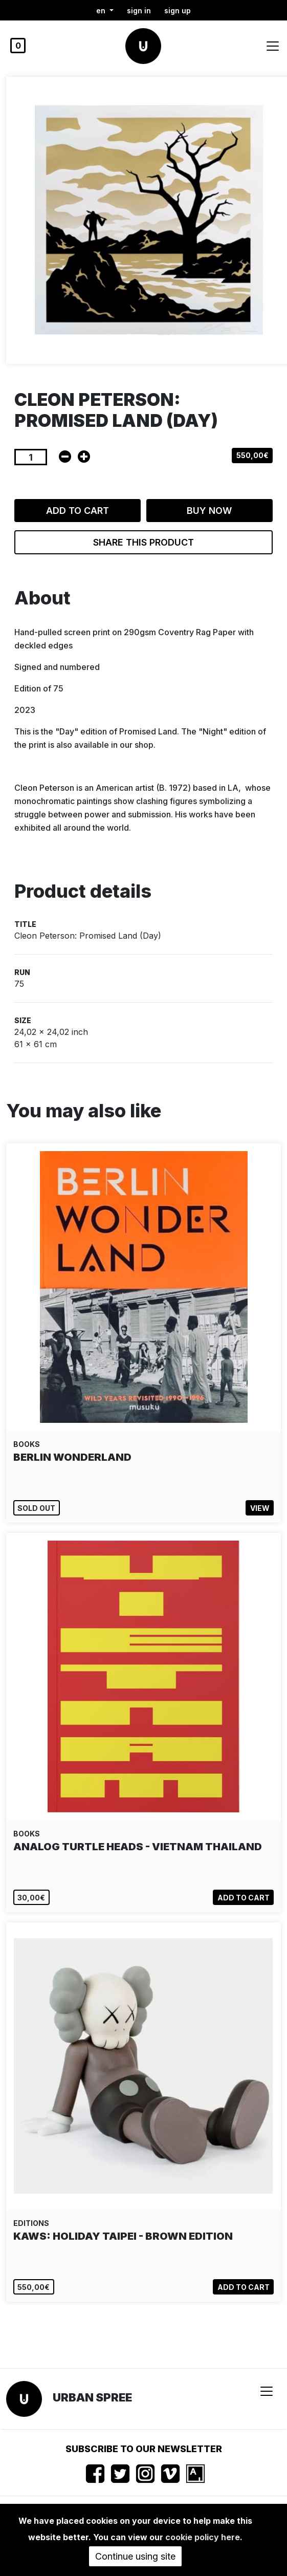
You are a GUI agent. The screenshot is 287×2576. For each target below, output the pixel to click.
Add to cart (77, 510)
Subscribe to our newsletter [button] (143, 2448)
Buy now (209, 510)
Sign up (177, 10)
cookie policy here (202, 2537)
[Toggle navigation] (272, 46)
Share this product (143, 542)
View (260, 1508)
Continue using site (135, 2556)
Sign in (139, 10)
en (101, 10)
